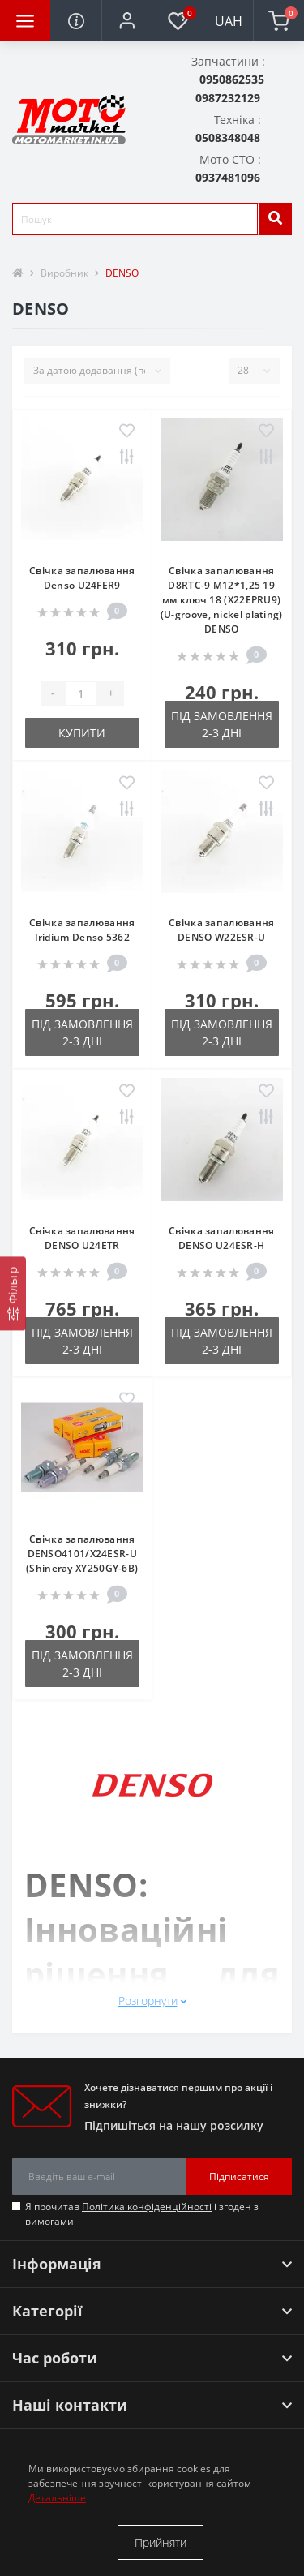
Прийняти (160, 2542)
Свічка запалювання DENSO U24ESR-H (221, 1238)
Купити (81, 733)
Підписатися (239, 2176)
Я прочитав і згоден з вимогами (142, 2214)
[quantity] (81, 693)
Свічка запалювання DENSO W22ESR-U (221, 930)
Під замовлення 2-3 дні (221, 724)
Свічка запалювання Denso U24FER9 (82, 578)
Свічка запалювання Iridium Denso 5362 (82, 930)
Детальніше (57, 2498)
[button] (126, 20)
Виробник (64, 273)
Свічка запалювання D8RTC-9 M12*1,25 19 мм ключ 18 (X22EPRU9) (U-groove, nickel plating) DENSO (222, 600)
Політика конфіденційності (147, 2206)
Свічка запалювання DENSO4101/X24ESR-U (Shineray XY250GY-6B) (82, 1553)
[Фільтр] (13, 1293)
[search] (275, 219)
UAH (228, 21)
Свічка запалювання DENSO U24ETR (82, 1238)
